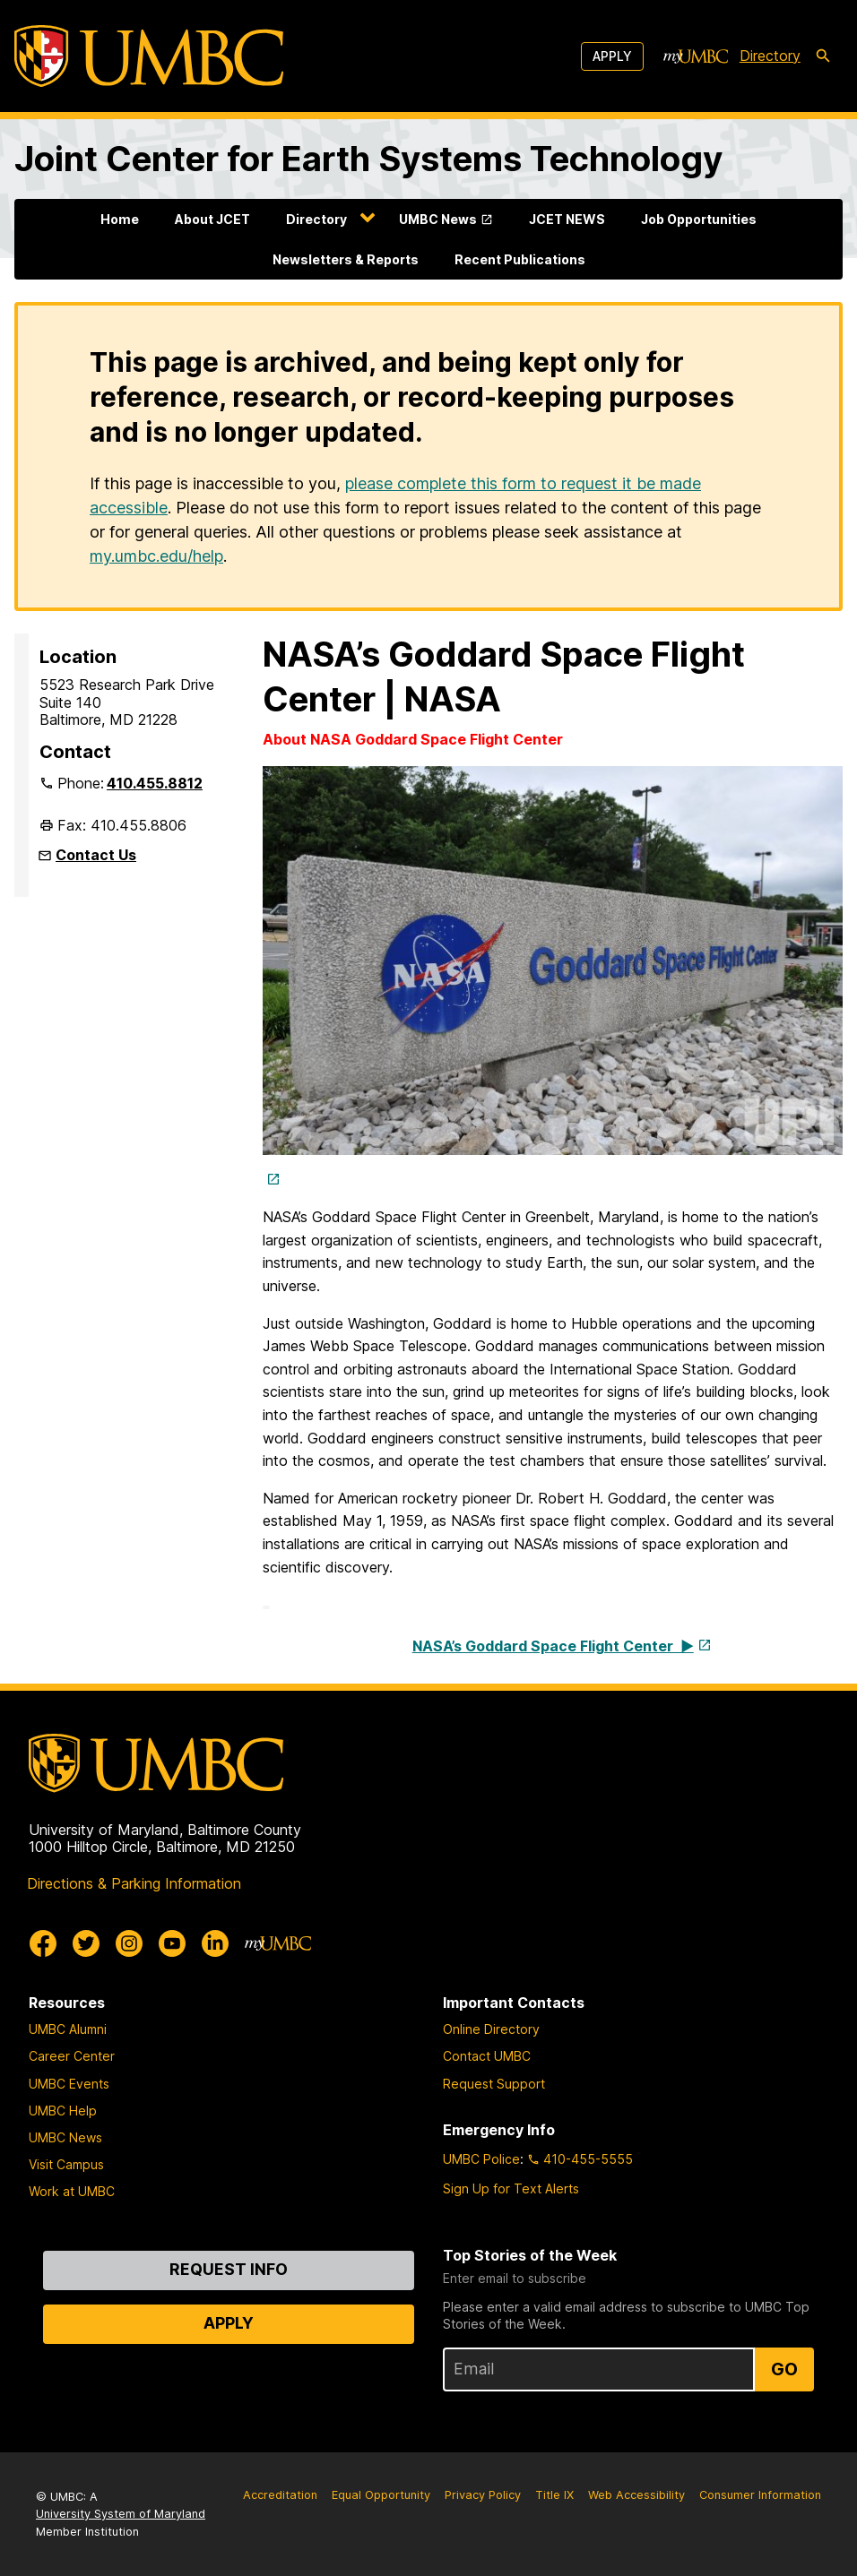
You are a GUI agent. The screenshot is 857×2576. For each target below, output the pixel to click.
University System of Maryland (120, 2513)
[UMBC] (149, 56)
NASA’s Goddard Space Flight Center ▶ (553, 1646)
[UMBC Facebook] (43, 1943)
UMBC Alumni (68, 2029)
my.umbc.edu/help (156, 556)
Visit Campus (66, 2164)
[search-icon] (823, 56)
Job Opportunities (699, 219)
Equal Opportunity (381, 2495)
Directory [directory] (770, 56)
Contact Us (96, 855)
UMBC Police (481, 2159)
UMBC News (438, 219)
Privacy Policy (483, 2495)
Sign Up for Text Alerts (511, 2188)
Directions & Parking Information (134, 1883)
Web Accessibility (636, 2495)
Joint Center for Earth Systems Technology (368, 158)
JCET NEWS (567, 219)
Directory (316, 219)
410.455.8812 (155, 783)
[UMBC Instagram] (129, 1943)
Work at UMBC (72, 2191)
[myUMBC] (695, 56)
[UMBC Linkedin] (215, 1943)
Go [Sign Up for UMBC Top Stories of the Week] (784, 2369)
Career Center (72, 2055)
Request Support (494, 2083)
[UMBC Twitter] (86, 1943)
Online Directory (491, 2029)
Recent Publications (519, 259)
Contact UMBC (487, 2055)
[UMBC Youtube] (172, 1943)
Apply (612, 56)
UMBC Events (69, 2083)
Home (119, 219)
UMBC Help (63, 2110)
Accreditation (280, 2495)
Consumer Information (760, 2495)
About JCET (212, 219)
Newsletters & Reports (346, 259)
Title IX (554, 2495)
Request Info (228, 2269)
